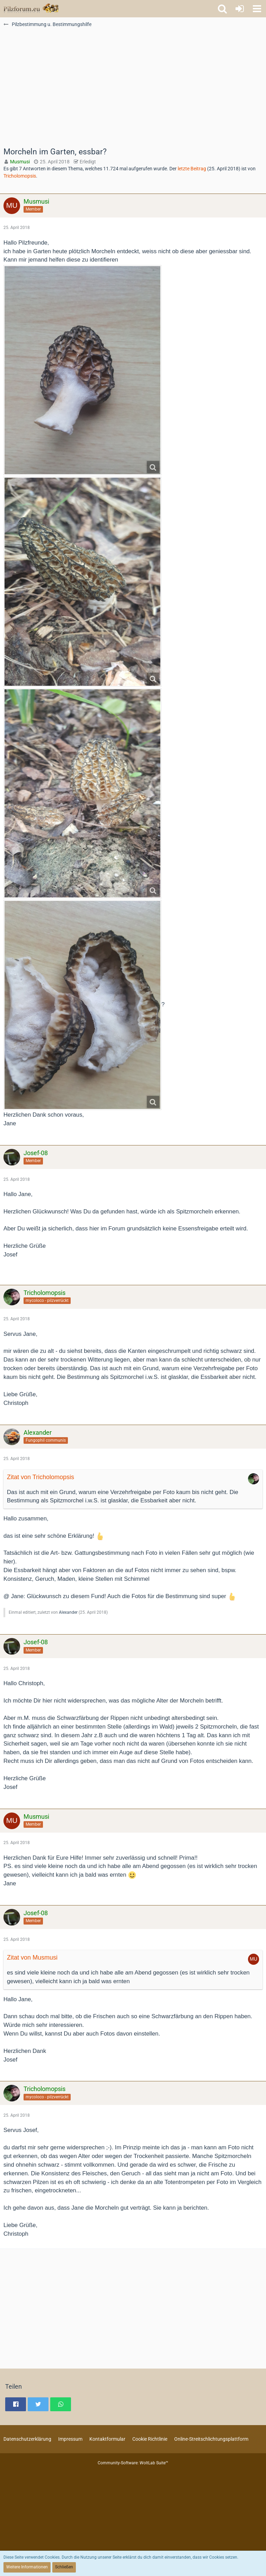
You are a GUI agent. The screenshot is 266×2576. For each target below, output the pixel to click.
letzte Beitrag (192, 168)
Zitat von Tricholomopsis (40, 1477)
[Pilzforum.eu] (31, 9)
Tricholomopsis (19, 176)
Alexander (68, 1612)
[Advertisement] (133, 90)
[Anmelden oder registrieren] (240, 9)
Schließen (64, 2567)
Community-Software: (133, 2462)
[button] (257, 9)
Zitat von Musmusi (32, 1957)
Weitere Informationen (27, 2567)
